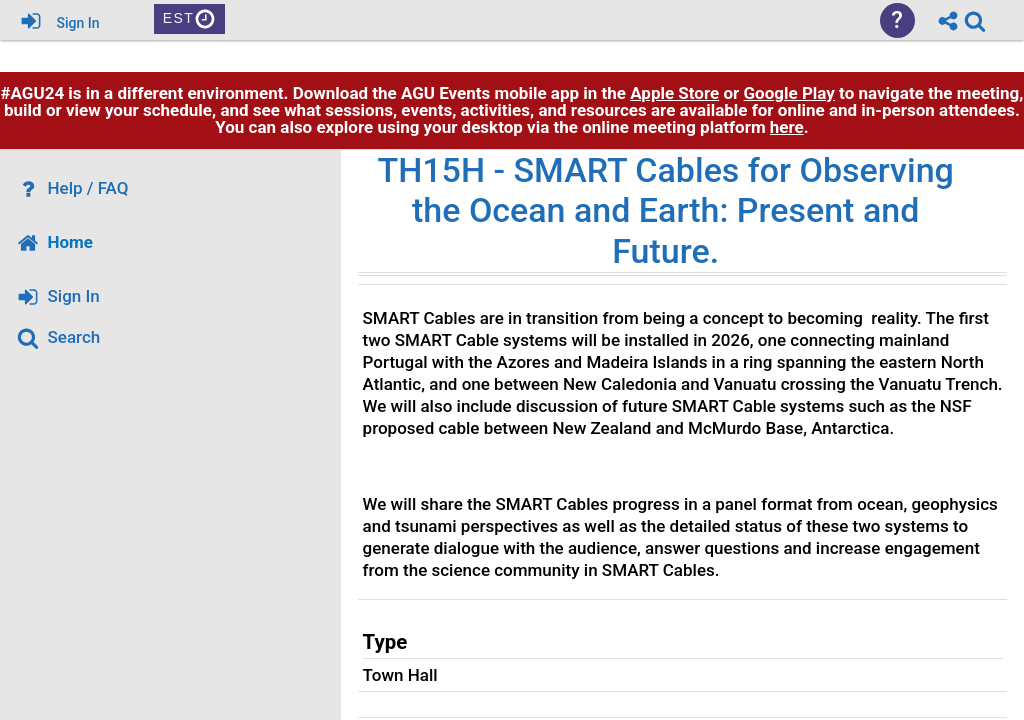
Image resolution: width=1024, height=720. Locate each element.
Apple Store (674, 173)
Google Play (789, 173)
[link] (975, 21)
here (787, 207)
